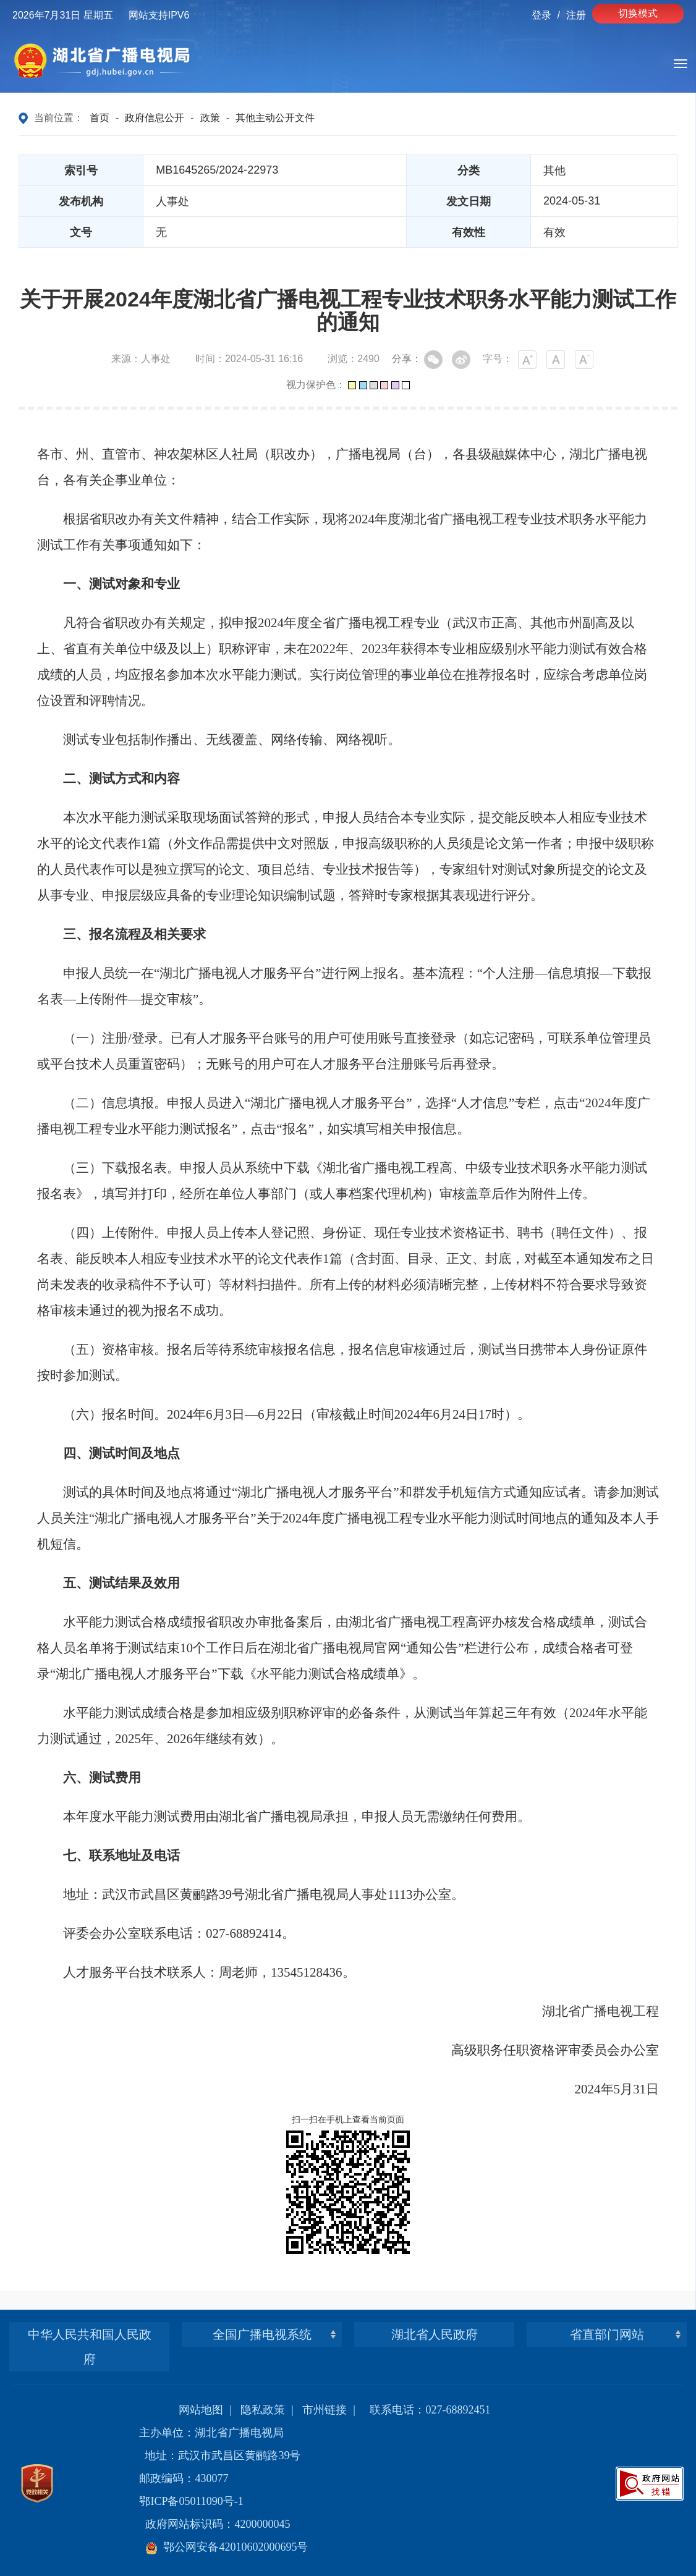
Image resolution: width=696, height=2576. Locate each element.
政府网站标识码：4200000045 (217, 2524)
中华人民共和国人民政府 (89, 2347)
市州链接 (324, 2410)
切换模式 (638, 13)
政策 (210, 117)
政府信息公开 (154, 117)
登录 (541, 15)
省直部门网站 (607, 2334)
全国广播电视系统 (262, 2334)
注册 (576, 15)
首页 (99, 117)
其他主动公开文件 (275, 117)
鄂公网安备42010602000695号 (226, 2547)
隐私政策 (262, 2410)
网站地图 (201, 2410)
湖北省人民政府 (434, 2334)
